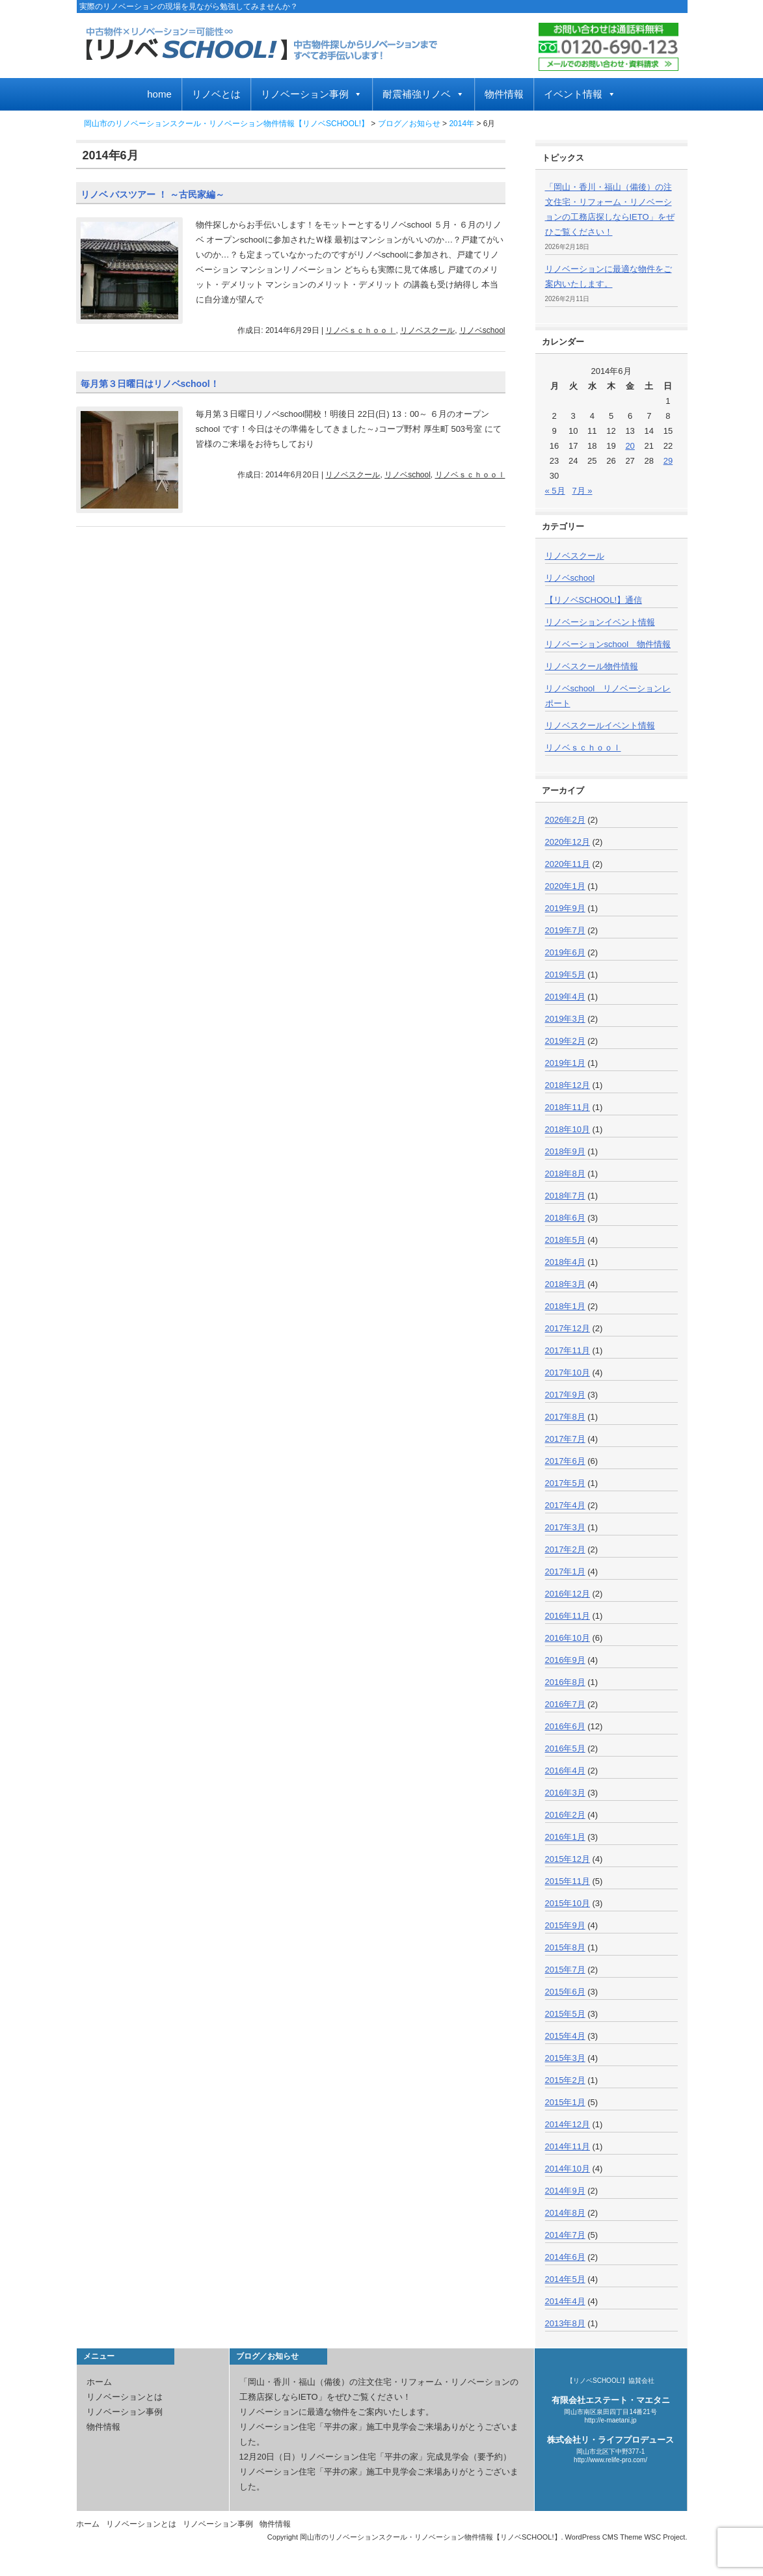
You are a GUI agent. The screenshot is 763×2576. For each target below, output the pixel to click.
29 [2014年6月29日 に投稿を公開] (668, 461)
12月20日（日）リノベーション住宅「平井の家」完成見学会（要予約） (375, 2457)
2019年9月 (565, 908)
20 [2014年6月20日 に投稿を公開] (629, 446)
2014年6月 (565, 2257)
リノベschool (482, 330)
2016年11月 (567, 1616)
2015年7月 (565, 1969)
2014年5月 (565, 2279)
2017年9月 (565, 1395)
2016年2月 (565, 1815)
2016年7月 (565, 1704)
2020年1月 (565, 886)
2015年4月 (565, 2036)
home (159, 94)
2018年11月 (567, 1107)
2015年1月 (565, 2102)
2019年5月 (565, 974)
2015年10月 (567, 1903)
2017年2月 (565, 1549)
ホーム (99, 2382)
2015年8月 (565, 1947)
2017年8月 (565, 1417)
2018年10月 (567, 1129)
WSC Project (664, 2537)
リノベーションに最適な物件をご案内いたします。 (336, 2412)
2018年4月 (565, 1262)
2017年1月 (565, 1571)
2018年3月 (565, 1284)
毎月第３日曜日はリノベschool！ (150, 383)
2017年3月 (565, 1527)
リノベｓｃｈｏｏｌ (360, 330)
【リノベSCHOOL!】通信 (594, 600)
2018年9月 (565, 1151)
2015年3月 (565, 2058)
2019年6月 (565, 952)
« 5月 (555, 491)
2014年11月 (567, 2146)
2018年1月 (565, 1306)
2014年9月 (565, 2191)
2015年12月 (567, 1859)
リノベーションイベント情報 (600, 622)
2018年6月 (565, 1218)
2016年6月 (565, 1726)
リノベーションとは (125, 2397)
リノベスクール (427, 330)
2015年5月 (565, 2014)
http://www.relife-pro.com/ (610, 2459)
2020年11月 (567, 864)
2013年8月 (565, 2323)
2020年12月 (567, 842)
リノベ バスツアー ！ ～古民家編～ (153, 194)
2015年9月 (565, 1925)
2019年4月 (565, 997)
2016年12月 (567, 1594)
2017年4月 (565, 1505)
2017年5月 (565, 1483)
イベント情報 (580, 94)
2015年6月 (565, 1992)
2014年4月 (565, 2301)
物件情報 (504, 94)
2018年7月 (565, 1196)
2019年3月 (565, 1019)
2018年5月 (565, 1240)
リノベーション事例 (311, 94)
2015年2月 (565, 2080)
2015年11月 (567, 1881)
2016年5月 (565, 1748)
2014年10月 (567, 2168)
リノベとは (216, 94)
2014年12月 (567, 2124)
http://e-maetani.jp (610, 2420)
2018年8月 (565, 1173)
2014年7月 (565, 2235)
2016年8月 (565, 1682)
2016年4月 (565, 1770)
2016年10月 (567, 1638)
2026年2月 (565, 820)
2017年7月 (565, 1439)
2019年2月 (565, 1041)
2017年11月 (567, 1350)
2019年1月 (565, 1063)
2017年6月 (565, 1461)
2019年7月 (565, 930)
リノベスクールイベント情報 (600, 725)
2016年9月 (565, 1660)
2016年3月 (565, 1793)
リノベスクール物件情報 (591, 666)
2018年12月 (567, 1085)
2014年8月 (565, 2213)
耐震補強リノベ (423, 94)
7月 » (582, 491)
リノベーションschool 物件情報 (608, 644)
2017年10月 (567, 1372)
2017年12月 (567, 1328)
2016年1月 (565, 1837)
